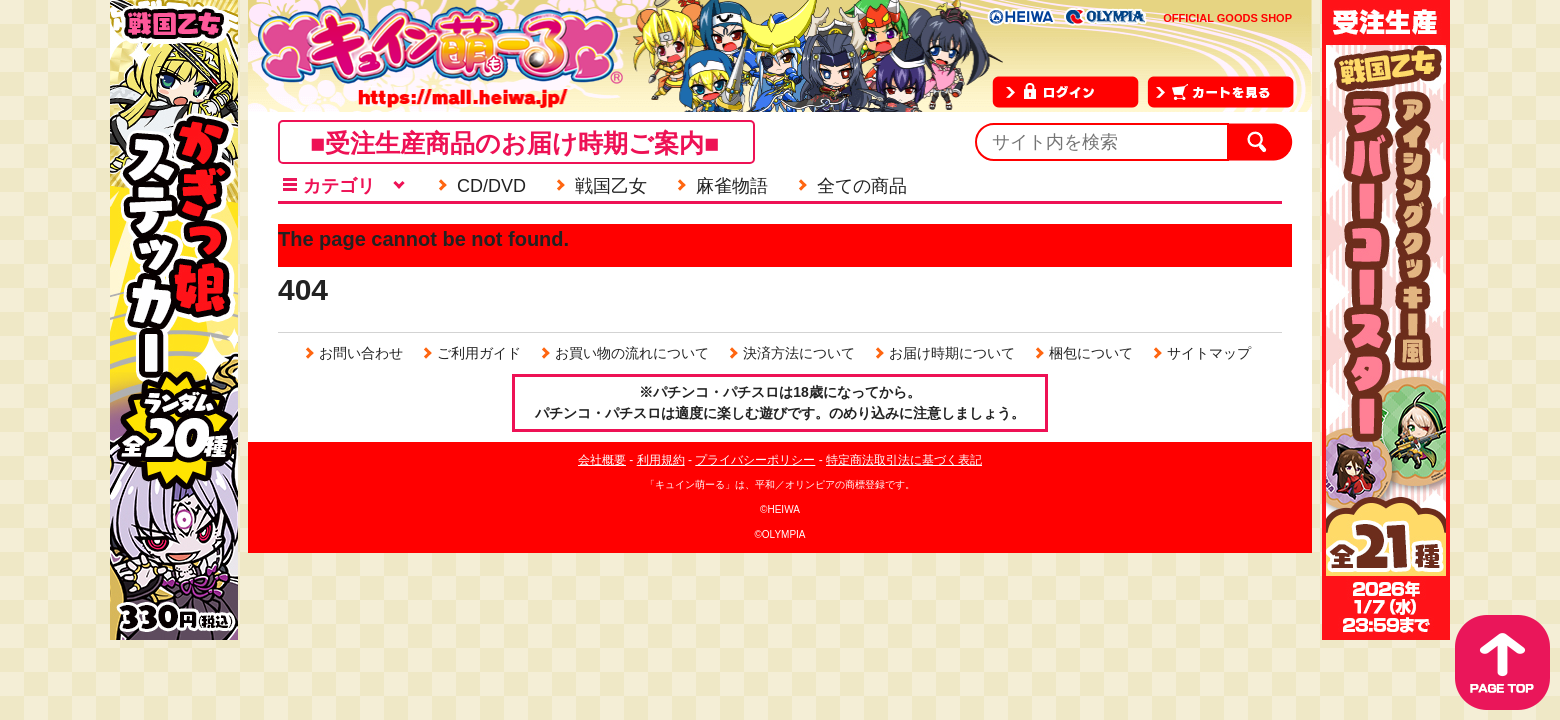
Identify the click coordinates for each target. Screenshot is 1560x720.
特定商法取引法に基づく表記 (904, 460)
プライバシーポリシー (755, 460)
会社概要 (602, 460)
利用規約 (661, 460)
